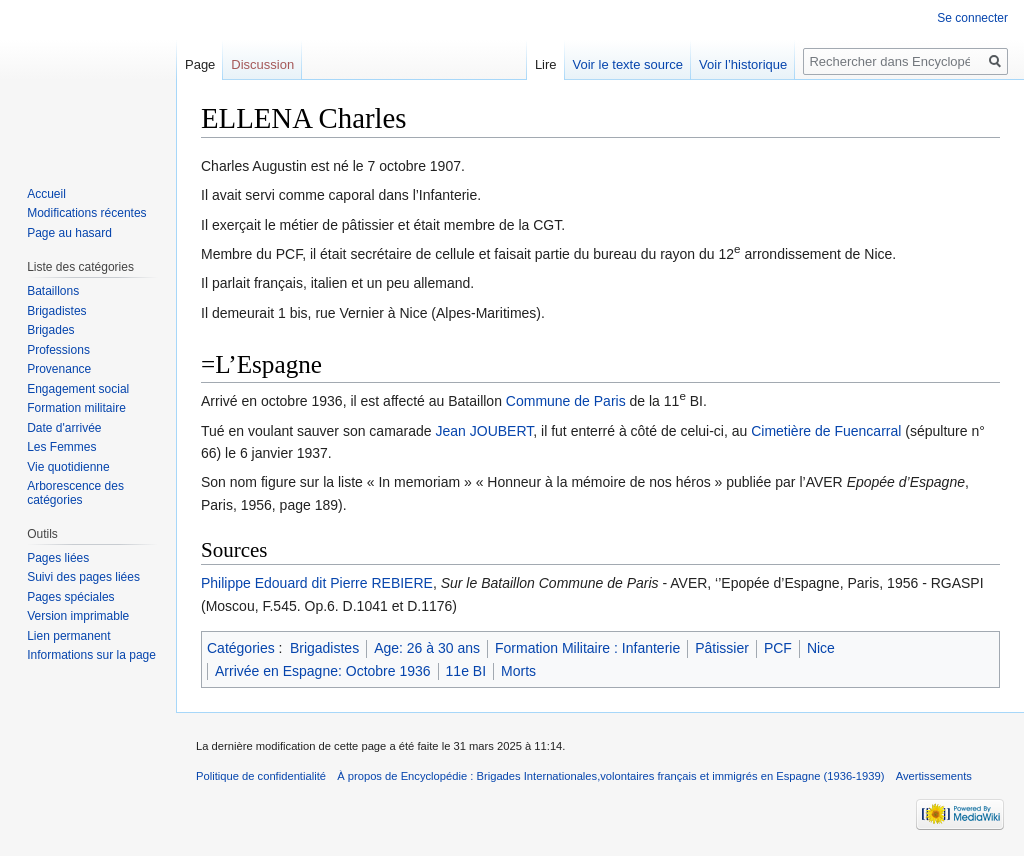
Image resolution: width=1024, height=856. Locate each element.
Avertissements (934, 776)
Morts (518, 671)
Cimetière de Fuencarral (826, 431)
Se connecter (972, 18)
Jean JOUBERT (485, 431)
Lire (546, 64)
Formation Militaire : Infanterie (587, 648)
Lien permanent (68, 636)
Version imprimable (78, 616)
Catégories (241, 648)
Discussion (262, 64)
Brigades (50, 330)
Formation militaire (76, 408)
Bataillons (53, 291)
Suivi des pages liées (83, 577)
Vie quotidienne (68, 467)
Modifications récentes (86, 213)
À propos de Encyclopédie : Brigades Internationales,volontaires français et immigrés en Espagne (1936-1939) (610, 776)
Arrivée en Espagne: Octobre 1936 (323, 671)
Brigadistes (324, 648)
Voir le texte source (628, 64)
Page (200, 64)
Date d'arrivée (64, 428)
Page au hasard (69, 233)
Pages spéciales (70, 597)
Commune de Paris (566, 401)
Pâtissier (722, 648)
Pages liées (58, 558)
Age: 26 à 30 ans (427, 648)
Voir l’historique (743, 64)
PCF (778, 648)
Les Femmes (61, 447)
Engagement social (78, 389)
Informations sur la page (91, 655)
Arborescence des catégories (75, 493)
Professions (58, 350)
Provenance (59, 369)
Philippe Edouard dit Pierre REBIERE (317, 583)
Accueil (46, 194)
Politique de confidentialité (261, 776)
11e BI (466, 671)
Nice (821, 648)
